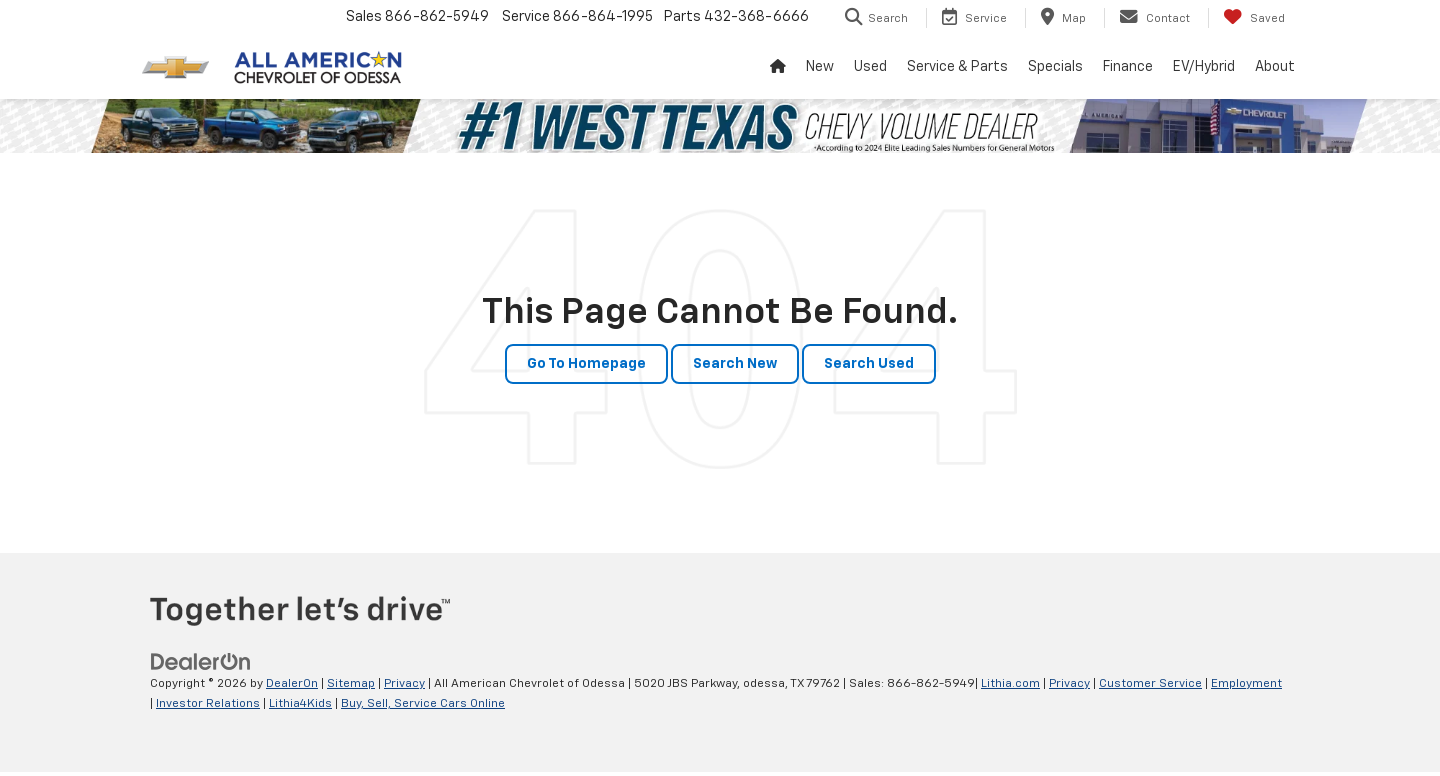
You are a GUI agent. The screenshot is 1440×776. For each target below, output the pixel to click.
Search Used (869, 364)
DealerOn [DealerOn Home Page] (292, 684)
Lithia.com (1010, 684)
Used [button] (870, 67)
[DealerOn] (201, 662)
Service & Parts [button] (957, 67)
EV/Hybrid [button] (1204, 67)
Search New (735, 364)
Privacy (404, 684)
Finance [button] (1128, 67)
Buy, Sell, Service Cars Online (423, 704)
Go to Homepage (586, 364)
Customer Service (1150, 684)
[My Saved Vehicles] (1254, 18)
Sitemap (351, 684)
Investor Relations (208, 704)
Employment (1246, 684)
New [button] (820, 67)
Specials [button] (1055, 67)
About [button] (1275, 67)
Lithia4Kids (300, 704)
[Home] (778, 67)
